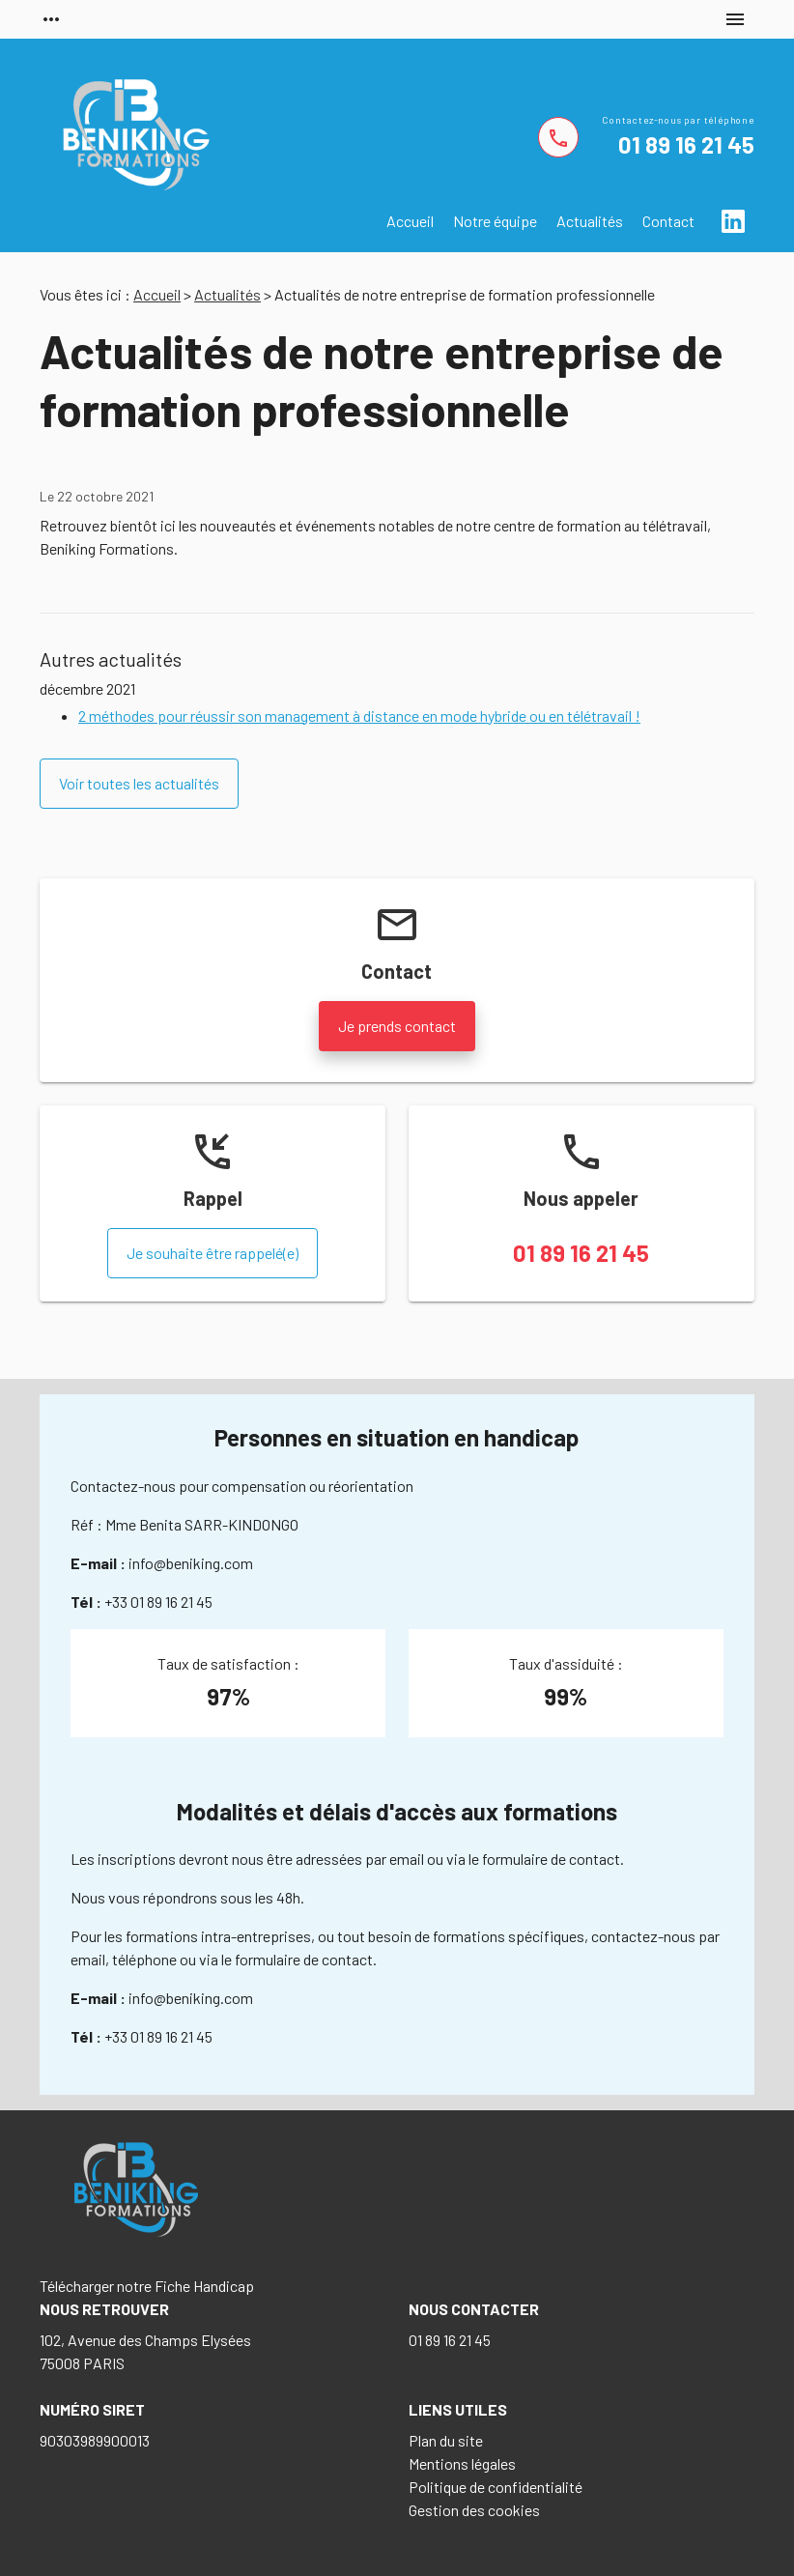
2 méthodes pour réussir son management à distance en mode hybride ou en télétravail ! (359, 715)
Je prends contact (397, 1025)
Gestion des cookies (474, 2510)
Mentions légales (462, 2463)
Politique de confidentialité (495, 2486)
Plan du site (446, 2440)
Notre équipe (495, 221)
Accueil (410, 221)
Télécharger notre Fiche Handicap (147, 2285)
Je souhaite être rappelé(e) (212, 1253)
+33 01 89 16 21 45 (158, 1601)
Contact (668, 221)
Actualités (589, 221)
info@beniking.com (190, 1563)
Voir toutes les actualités (139, 783)
